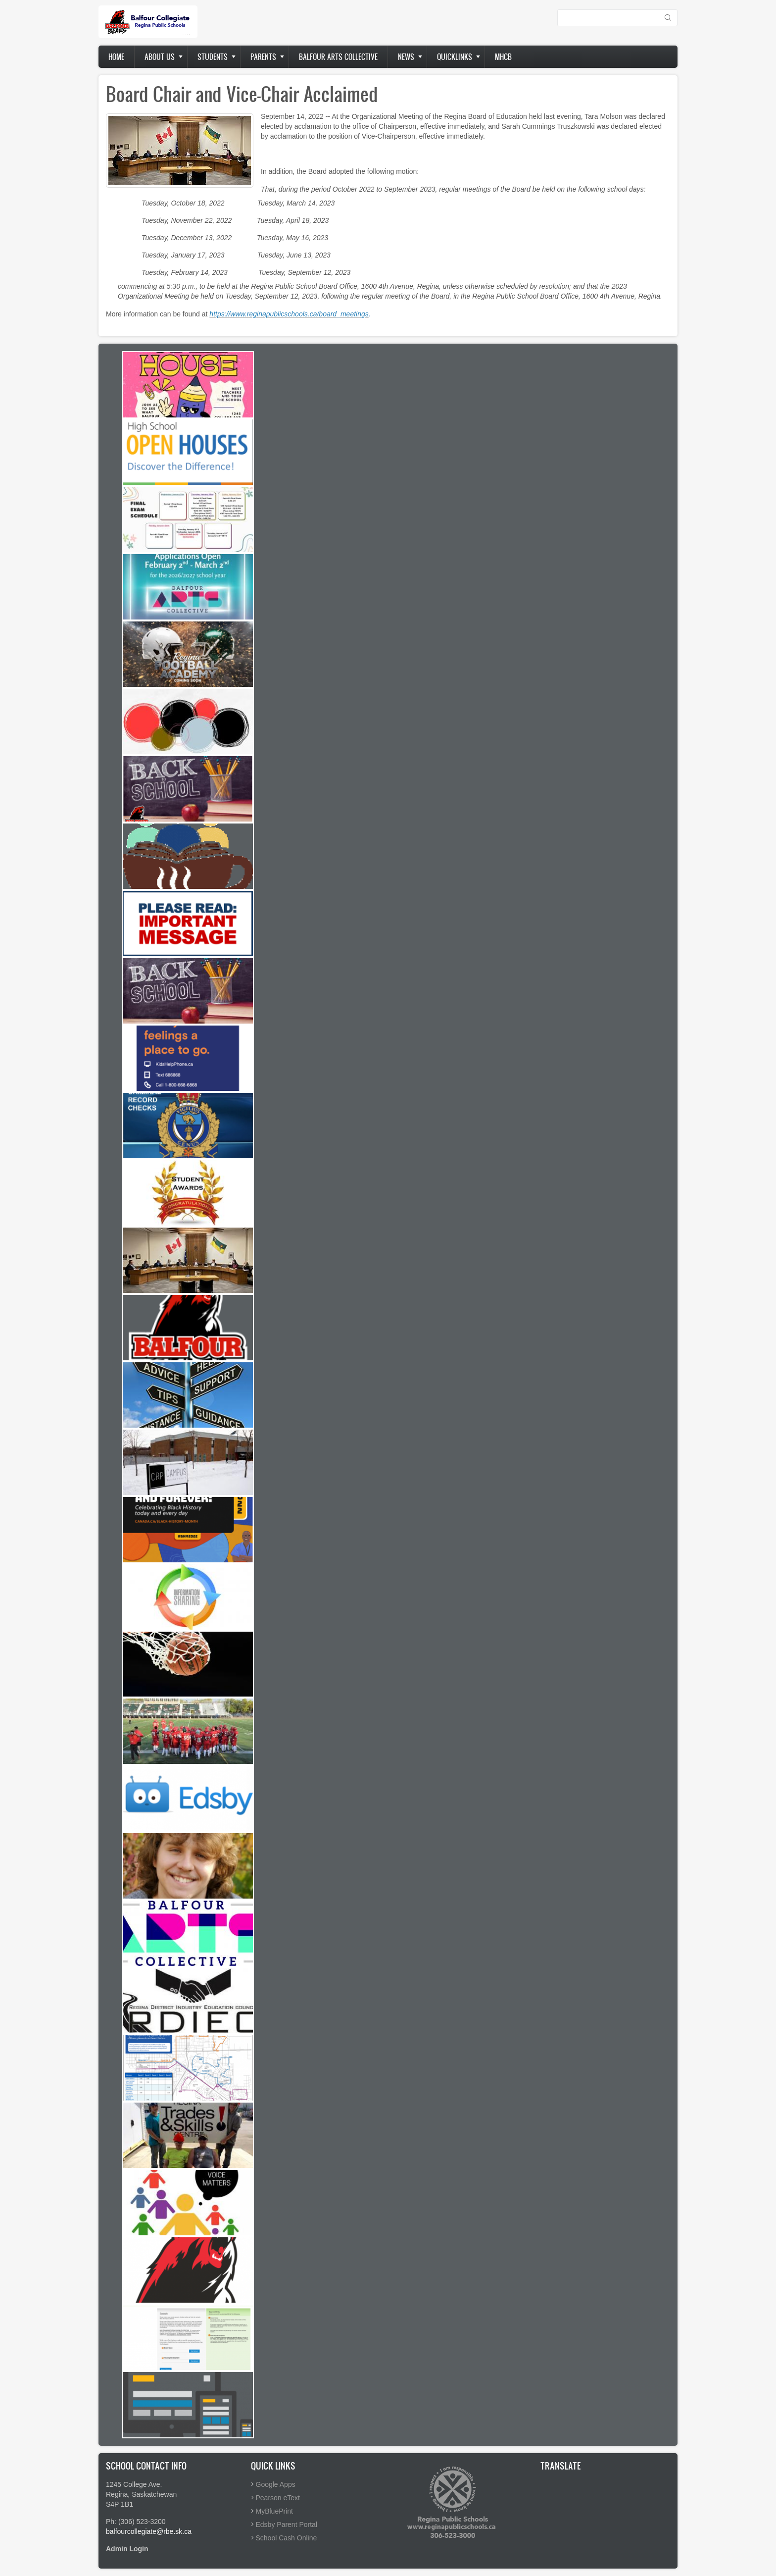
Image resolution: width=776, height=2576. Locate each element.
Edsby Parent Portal (287, 2524)
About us (160, 57)
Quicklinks (454, 57)
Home (116, 57)
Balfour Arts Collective (338, 57)
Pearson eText (278, 2498)
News (406, 57)
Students (212, 57)
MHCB (503, 57)
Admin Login (127, 2549)
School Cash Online (286, 2538)
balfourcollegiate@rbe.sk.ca (149, 2531)
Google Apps (275, 2484)
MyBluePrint (274, 2511)
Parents (263, 57)
